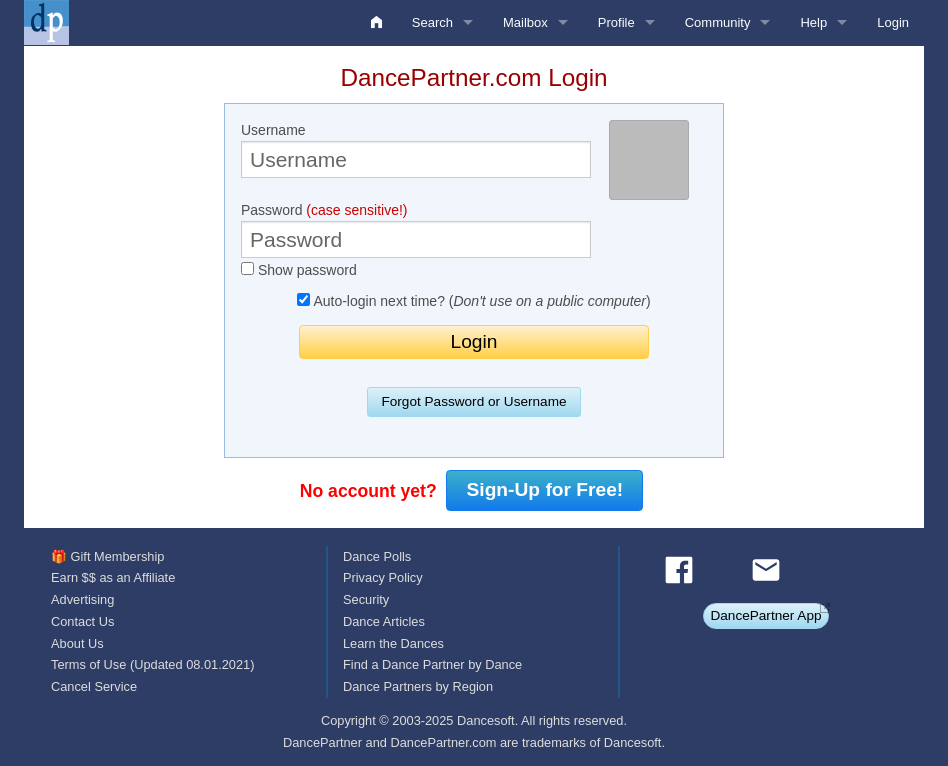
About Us (77, 643)
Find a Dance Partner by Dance (432, 664)
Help (813, 22)
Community (718, 22)
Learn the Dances (393, 643)
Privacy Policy (383, 577)
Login (893, 22)
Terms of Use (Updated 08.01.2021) (152, 664)
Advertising (82, 599)
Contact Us (82, 621)
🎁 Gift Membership (107, 556)
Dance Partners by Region (418, 686)
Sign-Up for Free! (545, 489)
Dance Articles (384, 621)
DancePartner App (765, 615)
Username (416, 150)
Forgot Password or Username (473, 401)
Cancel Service (94, 686)
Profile (616, 22)
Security (366, 599)
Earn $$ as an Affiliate (113, 577)
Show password (299, 270)
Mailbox (525, 22)
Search (432, 22)
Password (416, 230)
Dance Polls (377, 556)
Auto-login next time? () (473, 301)
